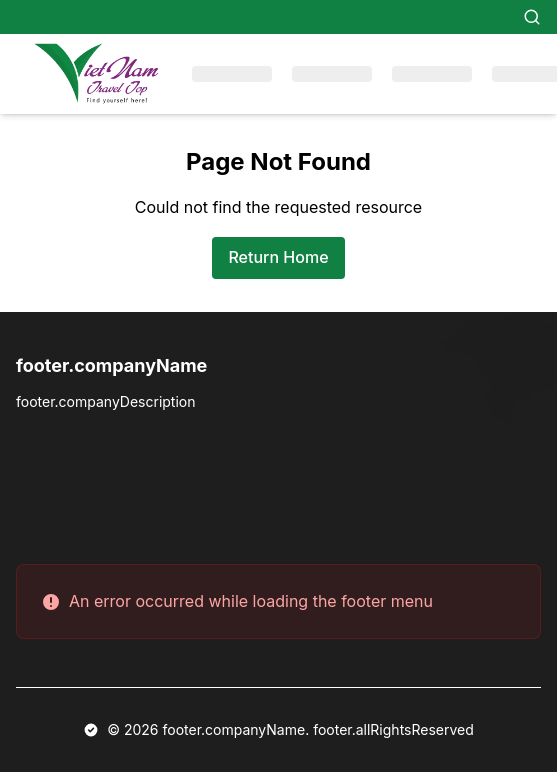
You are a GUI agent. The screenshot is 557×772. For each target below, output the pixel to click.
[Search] (532, 17)
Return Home (278, 257)
